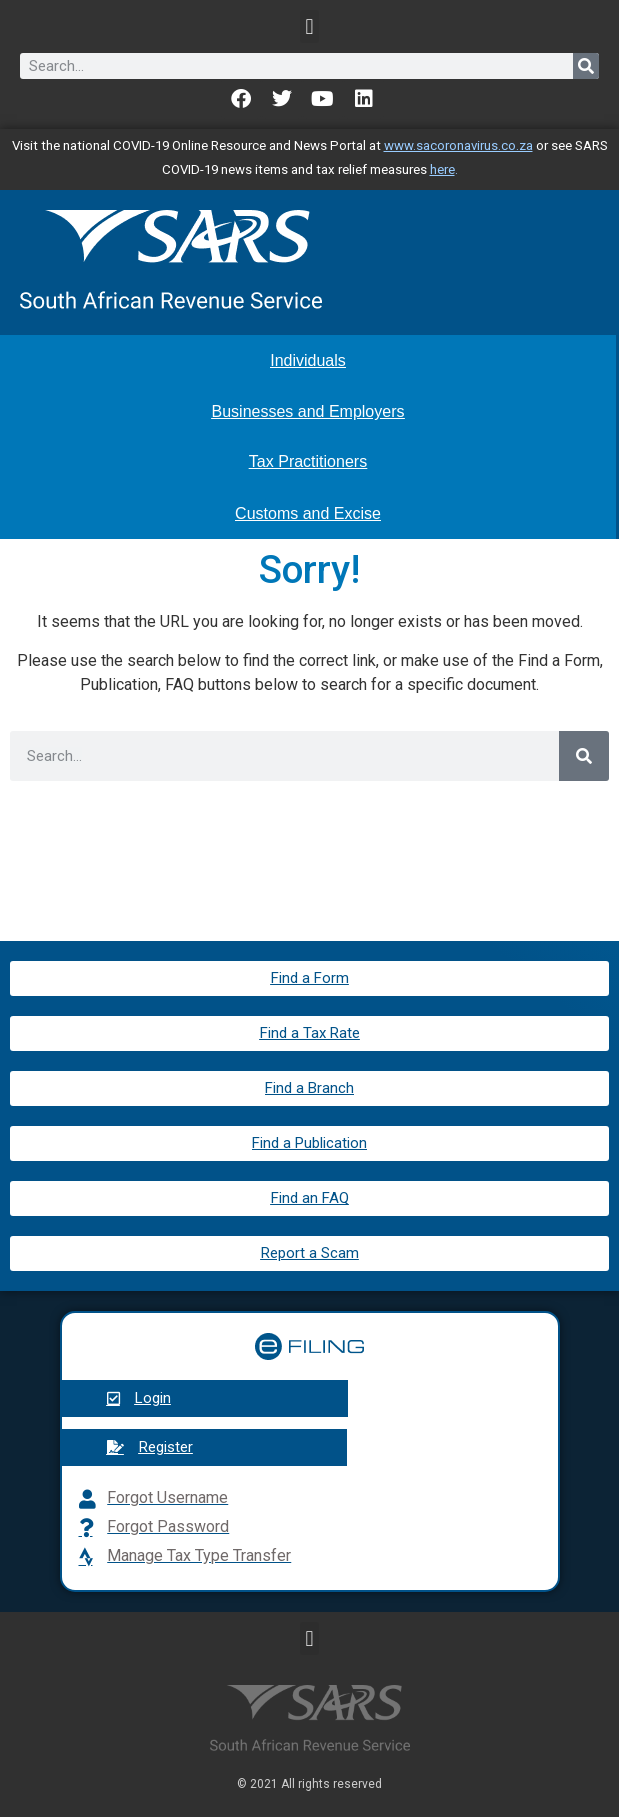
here (442, 169)
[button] (309, 26)
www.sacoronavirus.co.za (458, 145)
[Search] (586, 66)
